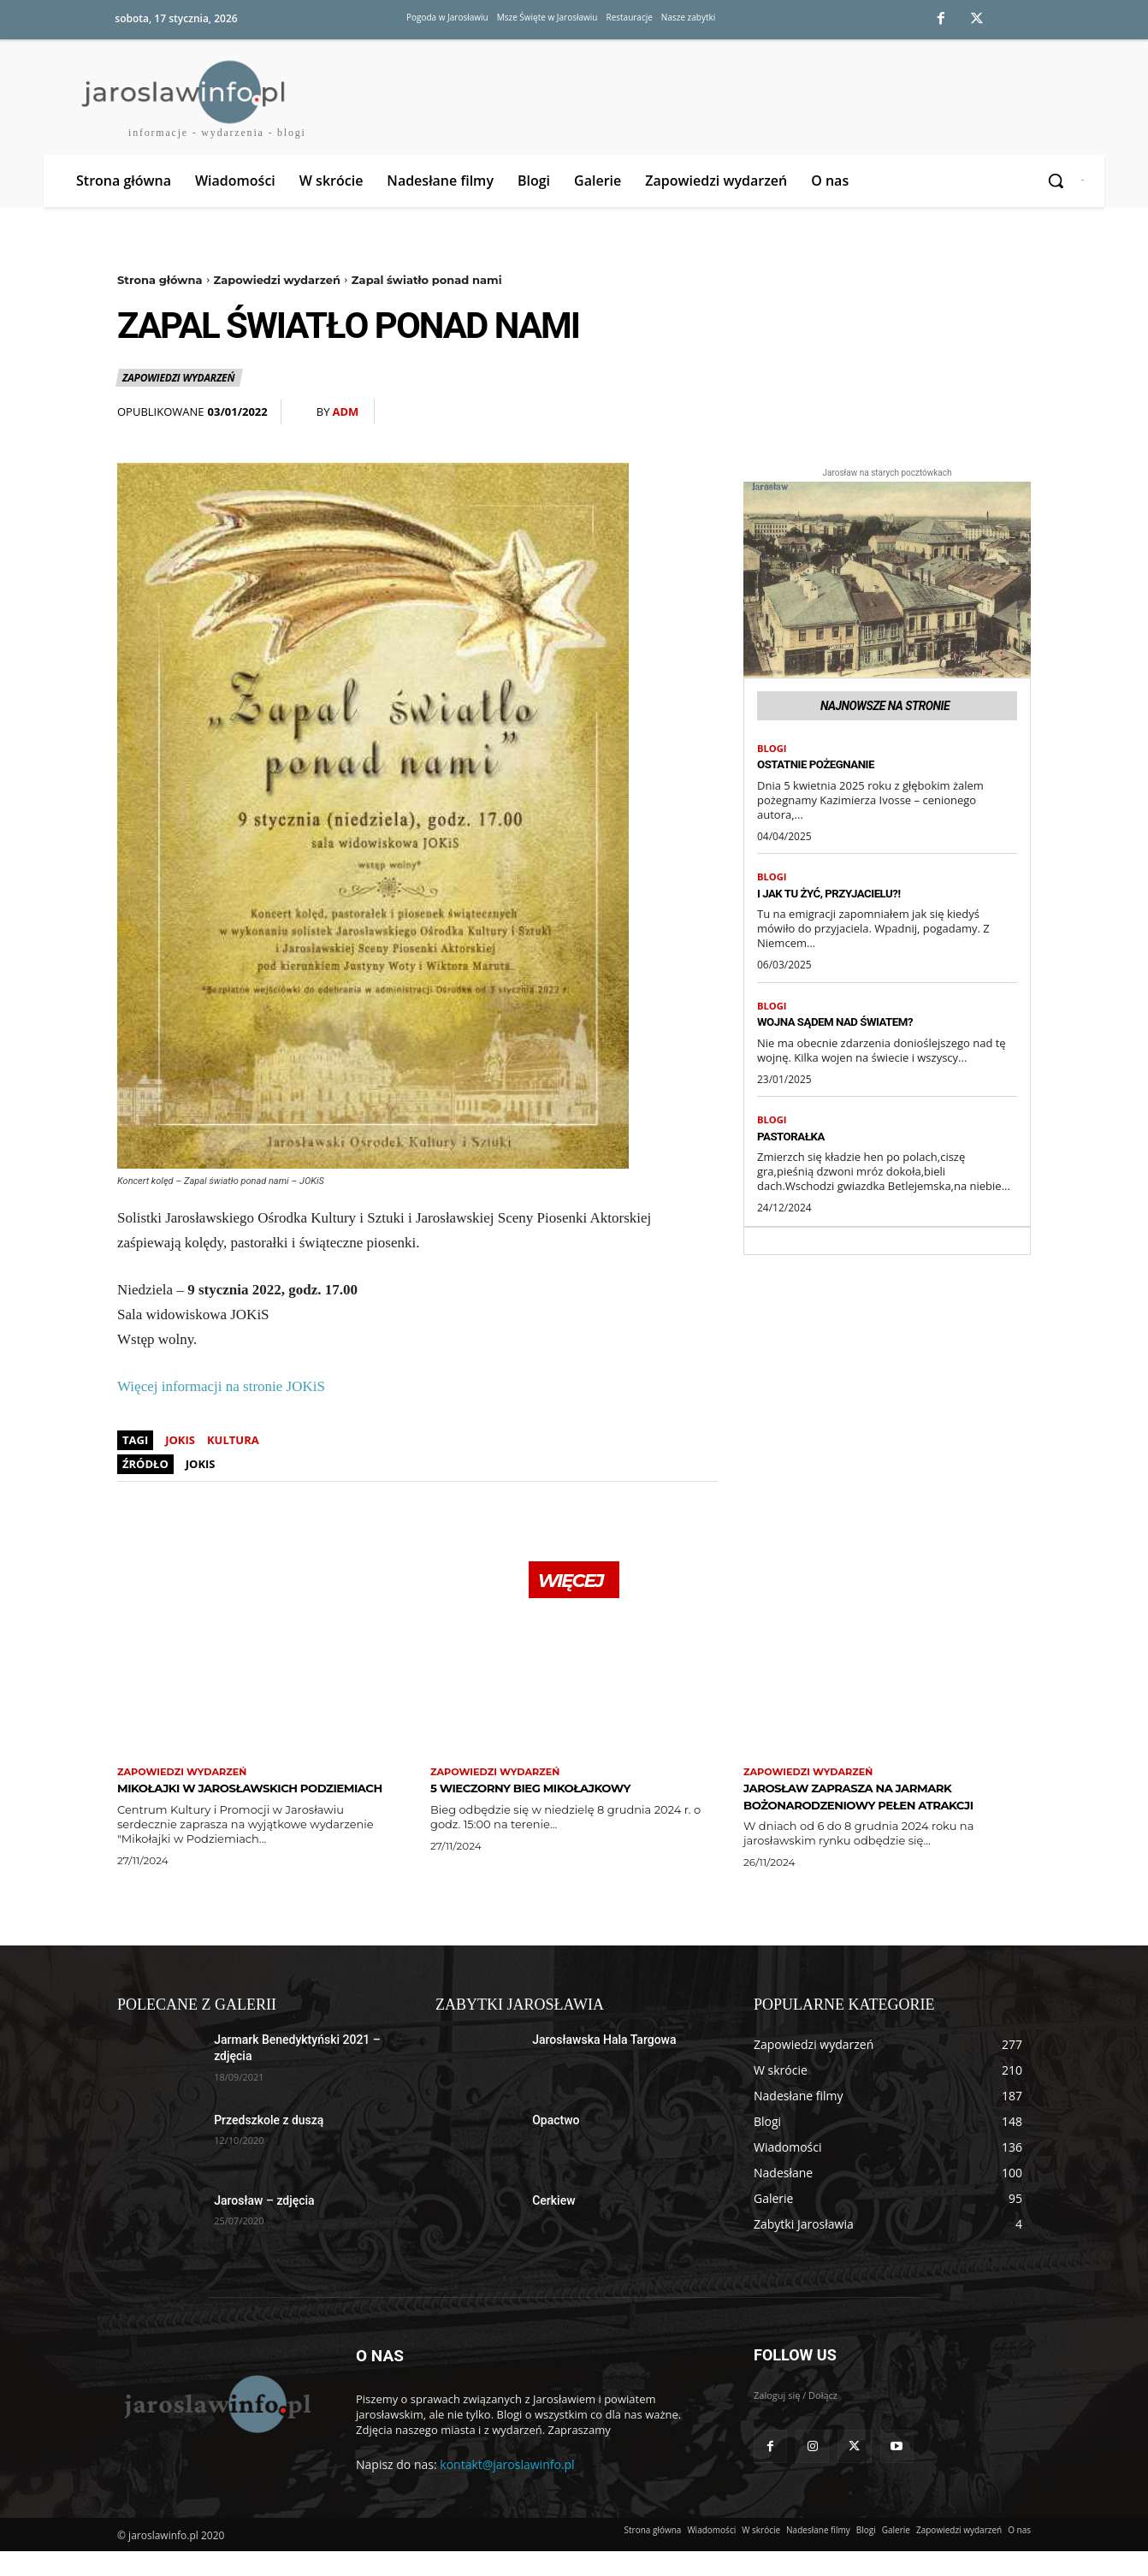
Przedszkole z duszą (268, 2145)
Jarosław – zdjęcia (264, 2225)
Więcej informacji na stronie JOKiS (221, 1386)
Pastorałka (801, 1144)
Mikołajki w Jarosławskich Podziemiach (234, 1804)
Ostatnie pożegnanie (833, 768)
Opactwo (555, 2145)
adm (345, 412)
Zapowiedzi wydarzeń (277, 280)
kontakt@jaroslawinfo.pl (507, 2489)
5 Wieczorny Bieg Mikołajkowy (560, 1795)
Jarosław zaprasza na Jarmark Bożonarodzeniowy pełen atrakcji (878, 1812)
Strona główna (160, 280)
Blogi (773, 751)
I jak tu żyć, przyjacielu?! (850, 898)
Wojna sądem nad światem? (858, 1028)
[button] (1057, 180)
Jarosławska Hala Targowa (604, 2064)
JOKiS (201, 1464)
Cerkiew (553, 2225)
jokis (180, 1440)
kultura (233, 1440)
